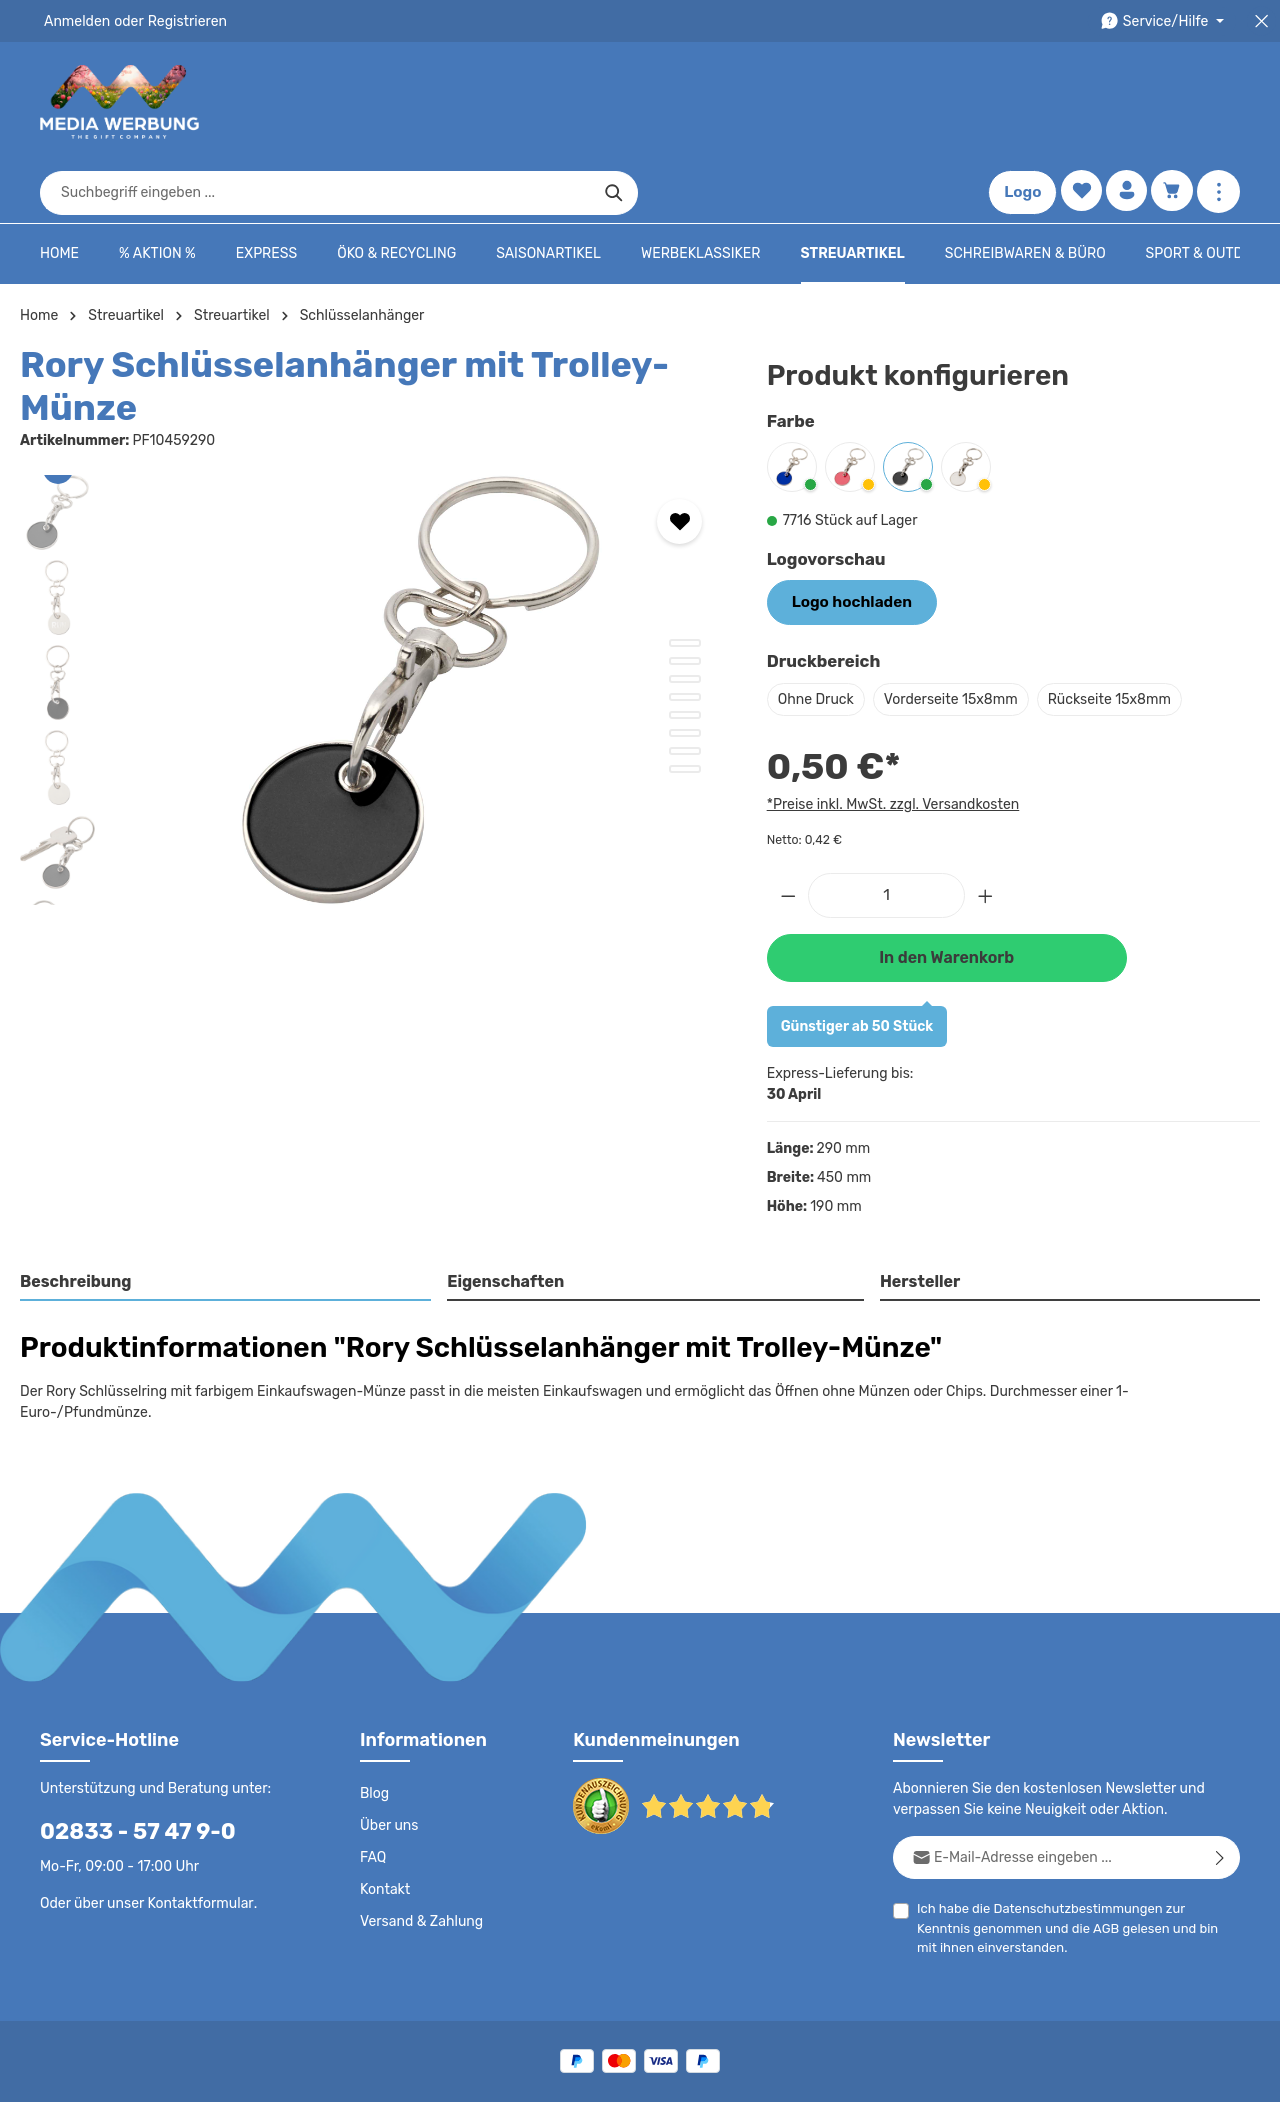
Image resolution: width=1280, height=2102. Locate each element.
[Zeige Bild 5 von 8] (685, 653)
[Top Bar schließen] (1261, 21)
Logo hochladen (846, 540)
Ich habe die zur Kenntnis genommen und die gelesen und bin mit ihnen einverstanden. (1071, 1840)
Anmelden (75, 21)
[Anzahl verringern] (788, 831)
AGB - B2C (665, 2072)
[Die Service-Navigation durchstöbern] (1165, 21)
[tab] (226, 1218)
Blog (374, 1707)
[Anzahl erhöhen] (986, 831)
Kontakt (383, 1803)
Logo (1019, 102)
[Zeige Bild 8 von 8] (685, 707)
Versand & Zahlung (419, 1835)
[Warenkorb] (1171, 102)
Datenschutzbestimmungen (1071, 1821)
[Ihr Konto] (1124, 102)
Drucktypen (921, 2072)
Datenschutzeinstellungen (1160, 2072)
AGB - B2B (750, 2072)
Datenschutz (576, 2072)
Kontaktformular (195, 1816)
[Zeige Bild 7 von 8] (685, 689)
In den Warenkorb (946, 892)
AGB (1045, 1841)
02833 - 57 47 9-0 (127, 1744)
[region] (373, 628)
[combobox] (617, 102)
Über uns (388, 1739)
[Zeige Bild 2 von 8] (685, 599)
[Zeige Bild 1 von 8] (685, 581)
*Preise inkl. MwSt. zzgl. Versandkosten (890, 740)
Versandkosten (801, 2028)
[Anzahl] (886, 831)
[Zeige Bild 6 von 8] (685, 671)
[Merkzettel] (1077, 102)
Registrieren (180, 21)
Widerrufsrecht (1018, 2072)
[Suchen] (915, 102)
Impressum (835, 2072)
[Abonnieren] (1220, 1770)
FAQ (374, 1771)
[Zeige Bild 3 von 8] (685, 617)
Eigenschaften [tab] (503, 1216)
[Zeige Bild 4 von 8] (685, 635)
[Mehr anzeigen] (1218, 102)
